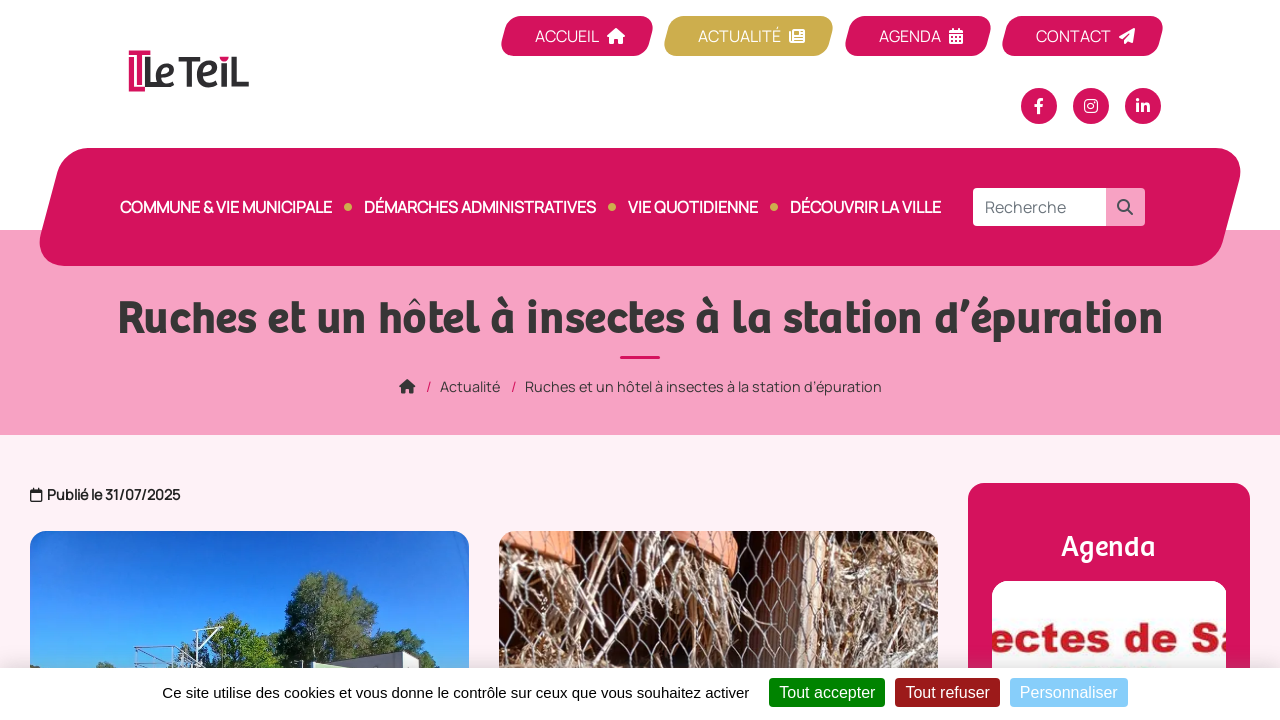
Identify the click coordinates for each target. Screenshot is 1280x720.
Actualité (739, 36)
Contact (1073, 36)
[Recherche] (1039, 207)
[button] (1125, 207)
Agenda (910, 36)
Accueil (567, 36)
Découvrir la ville (865, 207)
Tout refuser (947, 692)
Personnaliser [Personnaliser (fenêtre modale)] (1069, 692)
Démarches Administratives (480, 207)
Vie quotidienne (693, 207)
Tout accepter (827, 692)
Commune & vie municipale (226, 207)
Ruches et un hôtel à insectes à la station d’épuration (703, 386)
